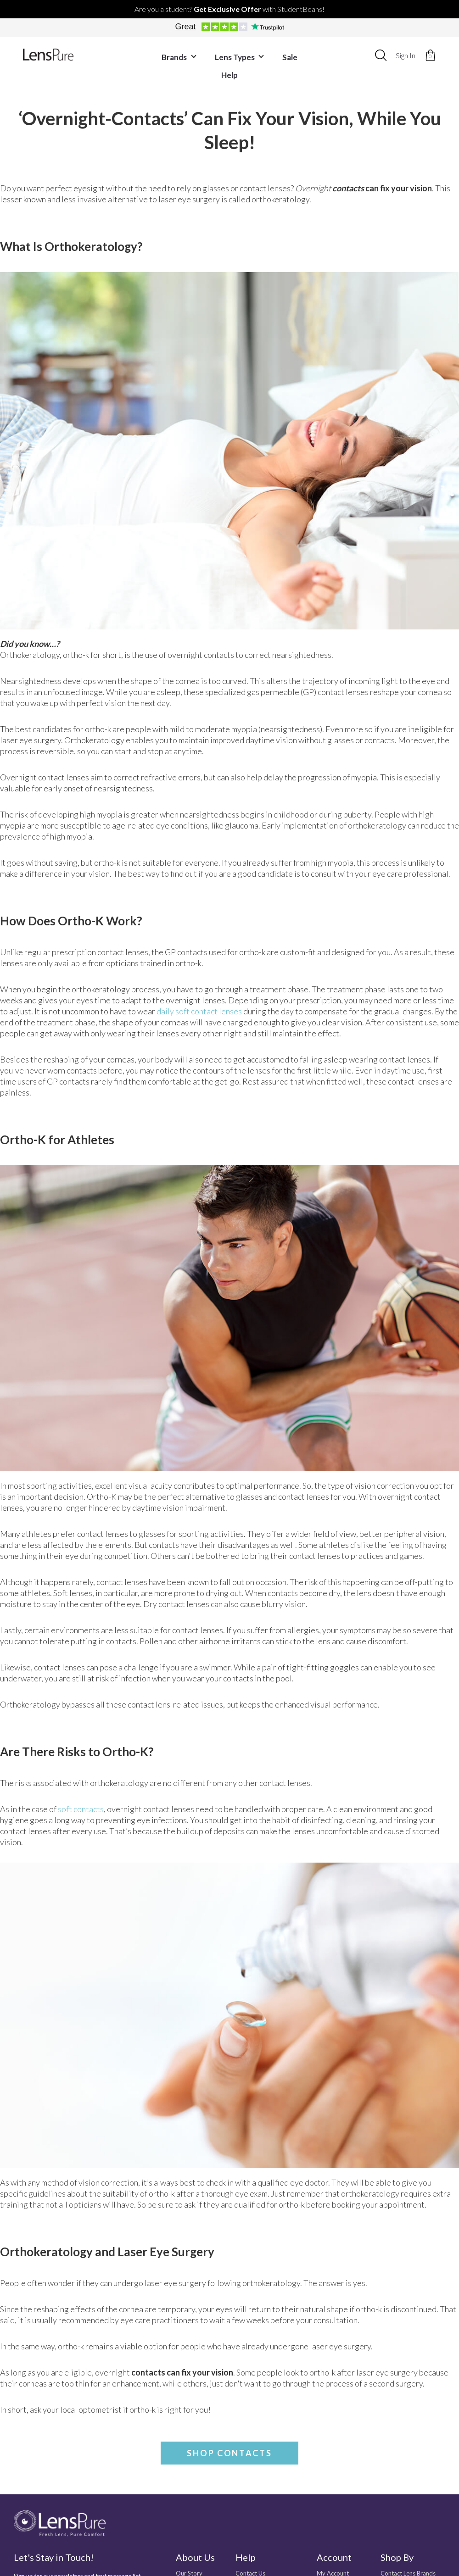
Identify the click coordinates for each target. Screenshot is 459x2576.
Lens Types (224, 55)
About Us (195, 2557)
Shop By (397, 2557)
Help (308, 55)
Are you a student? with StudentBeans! (229, 9)
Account (334, 2557)
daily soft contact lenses (199, 1011)
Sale (273, 55)
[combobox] (380, 55)
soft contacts (81, 1809)
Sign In (405, 55)
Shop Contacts (229, 2453)
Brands (166, 55)
